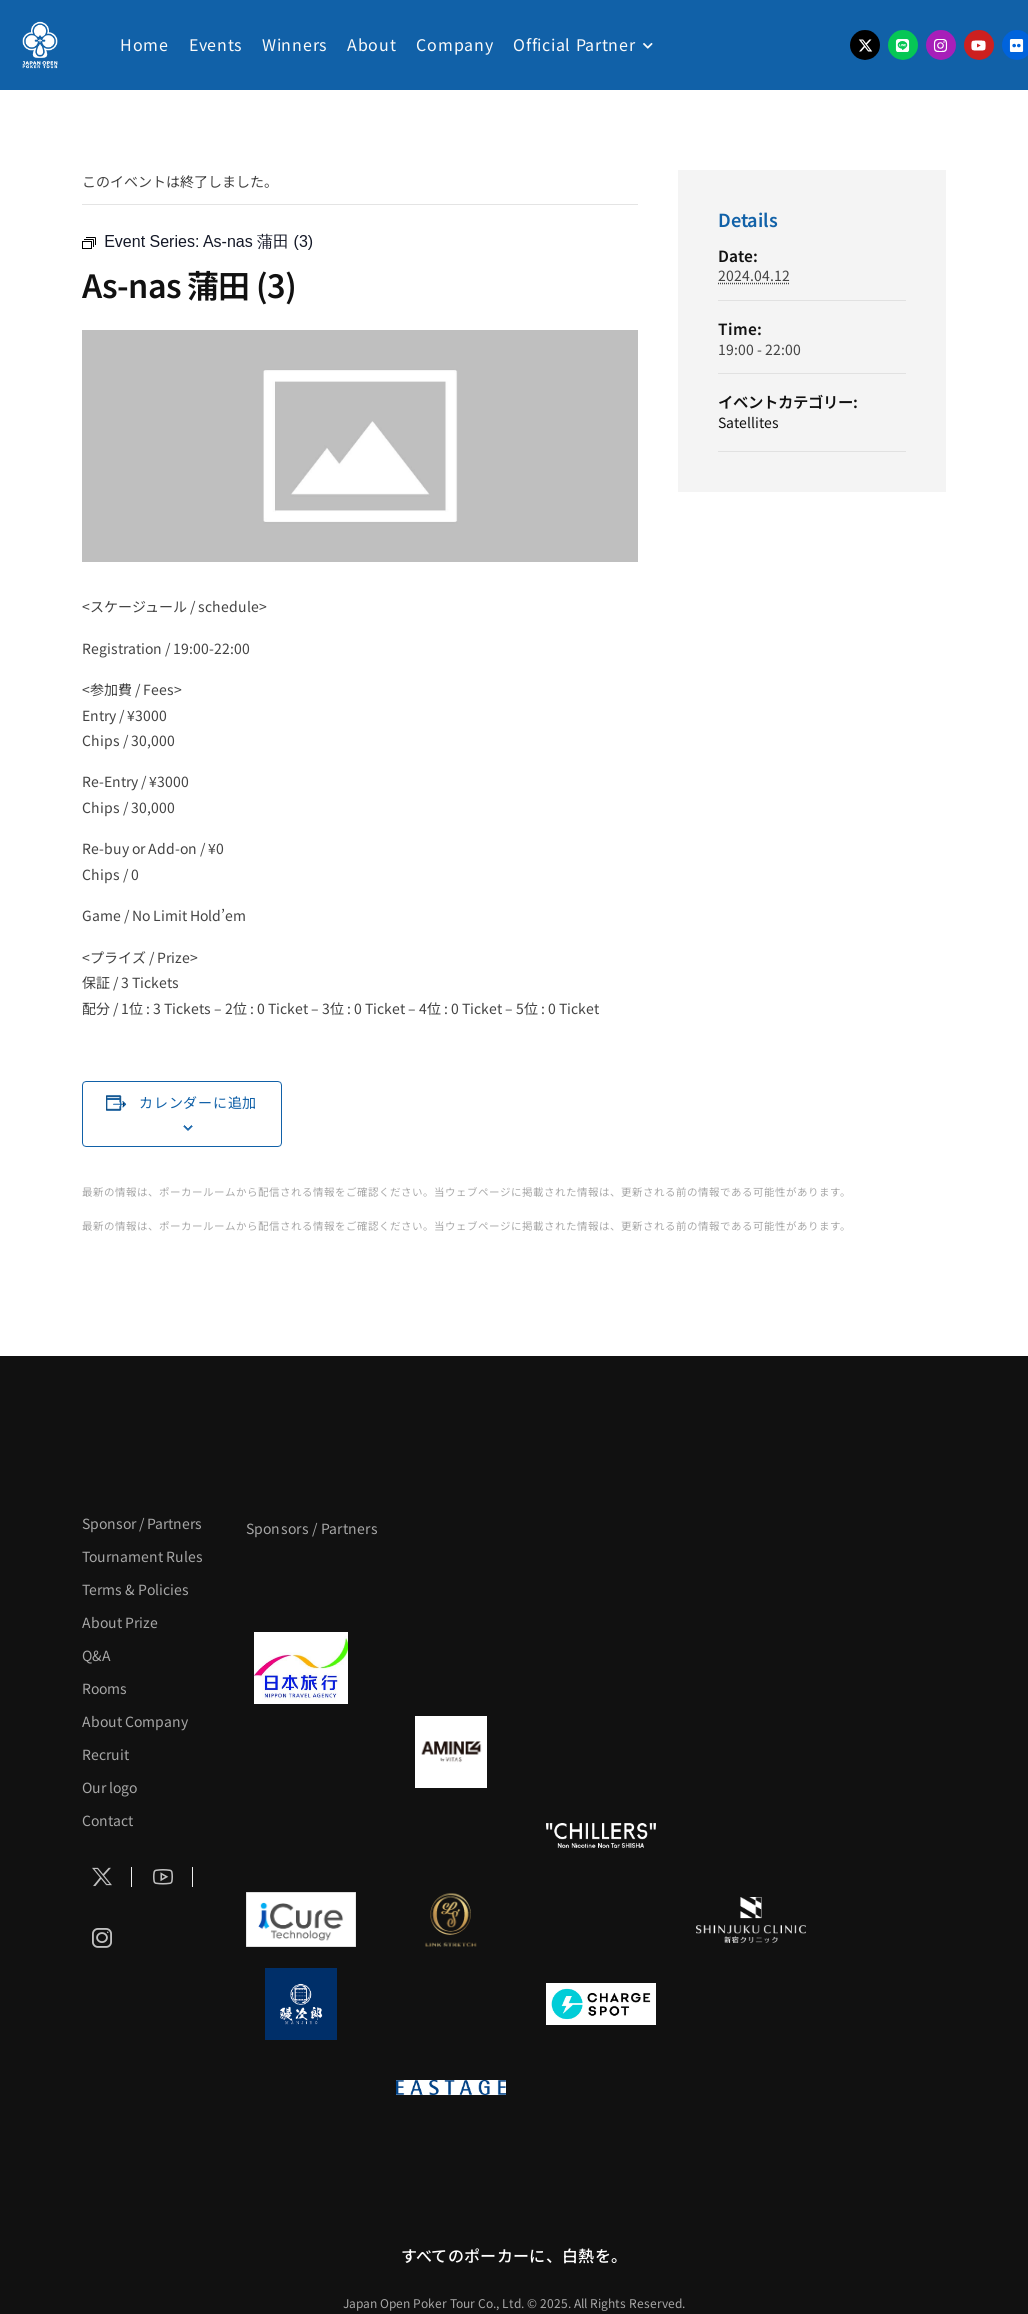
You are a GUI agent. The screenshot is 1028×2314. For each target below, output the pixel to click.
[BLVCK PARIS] (451, 1584)
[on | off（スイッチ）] (301, 2088)
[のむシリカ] (301, 1836)
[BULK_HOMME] (751, 1836)
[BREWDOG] (751, 1668)
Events (215, 44)
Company (454, 44)
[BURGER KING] (301, 1752)
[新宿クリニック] (751, 1920)
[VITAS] (451, 1752)
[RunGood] (451, 1836)
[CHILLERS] (601, 1836)
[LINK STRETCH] (451, 1920)
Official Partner (574, 44)
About (372, 44)
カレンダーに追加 (198, 1102)
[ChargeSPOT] (601, 2004)
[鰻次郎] (301, 2004)
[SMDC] (751, 2004)
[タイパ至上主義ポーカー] (751, 1584)
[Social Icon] (102, 1877)
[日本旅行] (301, 1668)
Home (144, 44)
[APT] (301, 1584)
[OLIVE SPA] (601, 1920)
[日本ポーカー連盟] (601, 2088)
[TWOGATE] (601, 1668)
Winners (294, 44)
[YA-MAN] (751, 1752)
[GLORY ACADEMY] (451, 1668)
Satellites (748, 422)
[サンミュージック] (601, 1584)
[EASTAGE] (451, 2088)
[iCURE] (301, 1920)
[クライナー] (601, 1752)
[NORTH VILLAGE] (451, 2004)
